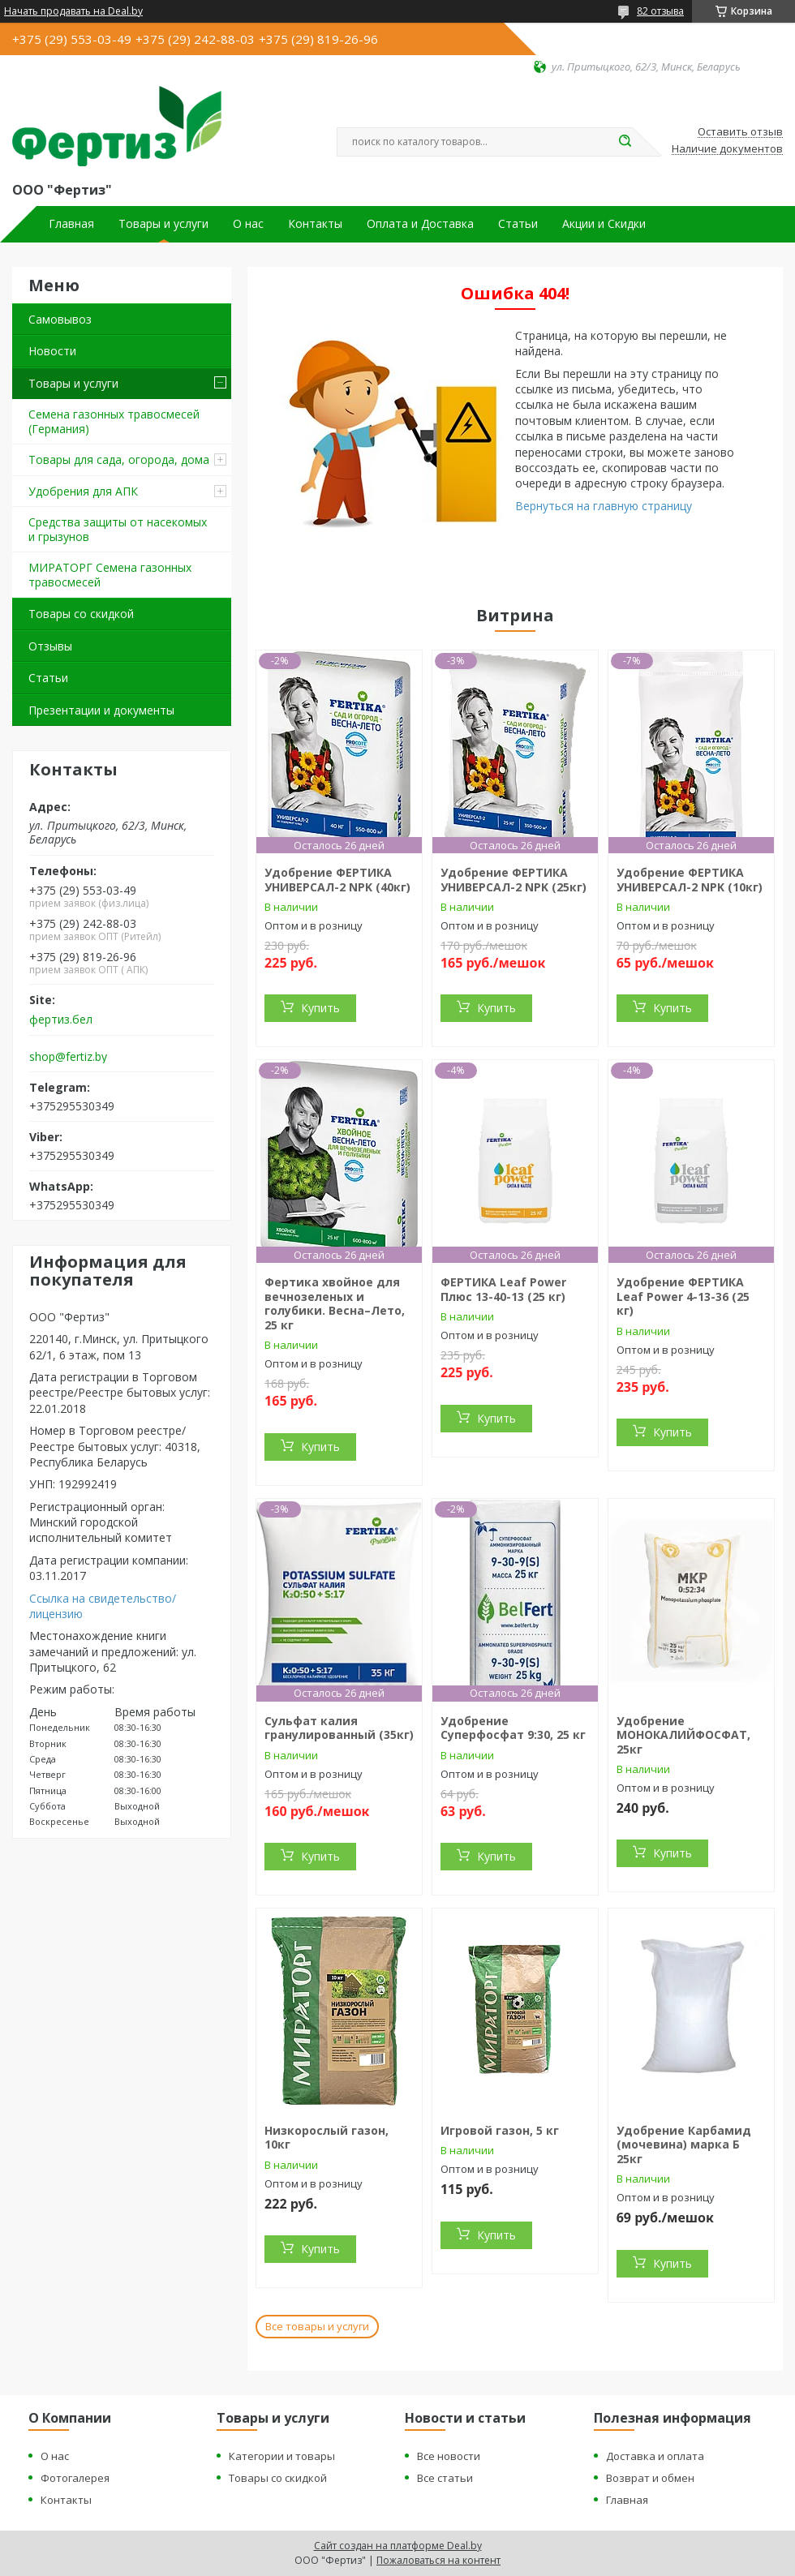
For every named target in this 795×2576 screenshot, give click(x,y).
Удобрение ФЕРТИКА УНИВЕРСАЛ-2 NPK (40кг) (337, 880)
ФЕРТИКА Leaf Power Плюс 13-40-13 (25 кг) (503, 1289)
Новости (52, 350)
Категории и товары (282, 2456)
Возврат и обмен (650, 2478)
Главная (71, 224)
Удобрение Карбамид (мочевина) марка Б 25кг (684, 2144)
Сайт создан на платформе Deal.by (398, 2545)
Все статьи (445, 2478)
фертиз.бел (60, 1019)
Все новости (448, 2456)
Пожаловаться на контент (438, 2560)
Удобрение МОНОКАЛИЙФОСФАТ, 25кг (683, 1735)
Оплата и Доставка (420, 224)
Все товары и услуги (317, 2326)
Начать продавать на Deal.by (73, 11)
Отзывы (50, 646)
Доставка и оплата (655, 2456)
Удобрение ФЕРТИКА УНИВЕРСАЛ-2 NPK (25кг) (513, 880)
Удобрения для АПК (83, 491)
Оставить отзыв (740, 132)
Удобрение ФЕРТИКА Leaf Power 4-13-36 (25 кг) (683, 1296)
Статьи (518, 224)
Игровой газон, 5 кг (499, 2130)
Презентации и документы (101, 710)
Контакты (315, 224)
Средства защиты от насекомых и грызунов (117, 529)
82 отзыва (660, 11)
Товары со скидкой (81, 613)
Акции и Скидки (604, 224)
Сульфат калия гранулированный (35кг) (339, 1728)
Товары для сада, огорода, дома (118, 459)
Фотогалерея (75, 2478)
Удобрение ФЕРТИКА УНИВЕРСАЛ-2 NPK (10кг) (690, 880)
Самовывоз (60, 319)
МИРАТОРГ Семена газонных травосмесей (109, 575)
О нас (248, 224)
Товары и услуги (163, 224)
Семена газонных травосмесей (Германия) (114, 421)
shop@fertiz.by (68, 1057)
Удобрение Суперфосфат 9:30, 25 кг (513, 1728)
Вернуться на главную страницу (603, 505)
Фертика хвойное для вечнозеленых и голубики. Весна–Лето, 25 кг (334, 1303)
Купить (320, 1007)
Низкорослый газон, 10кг (326, 2138)
